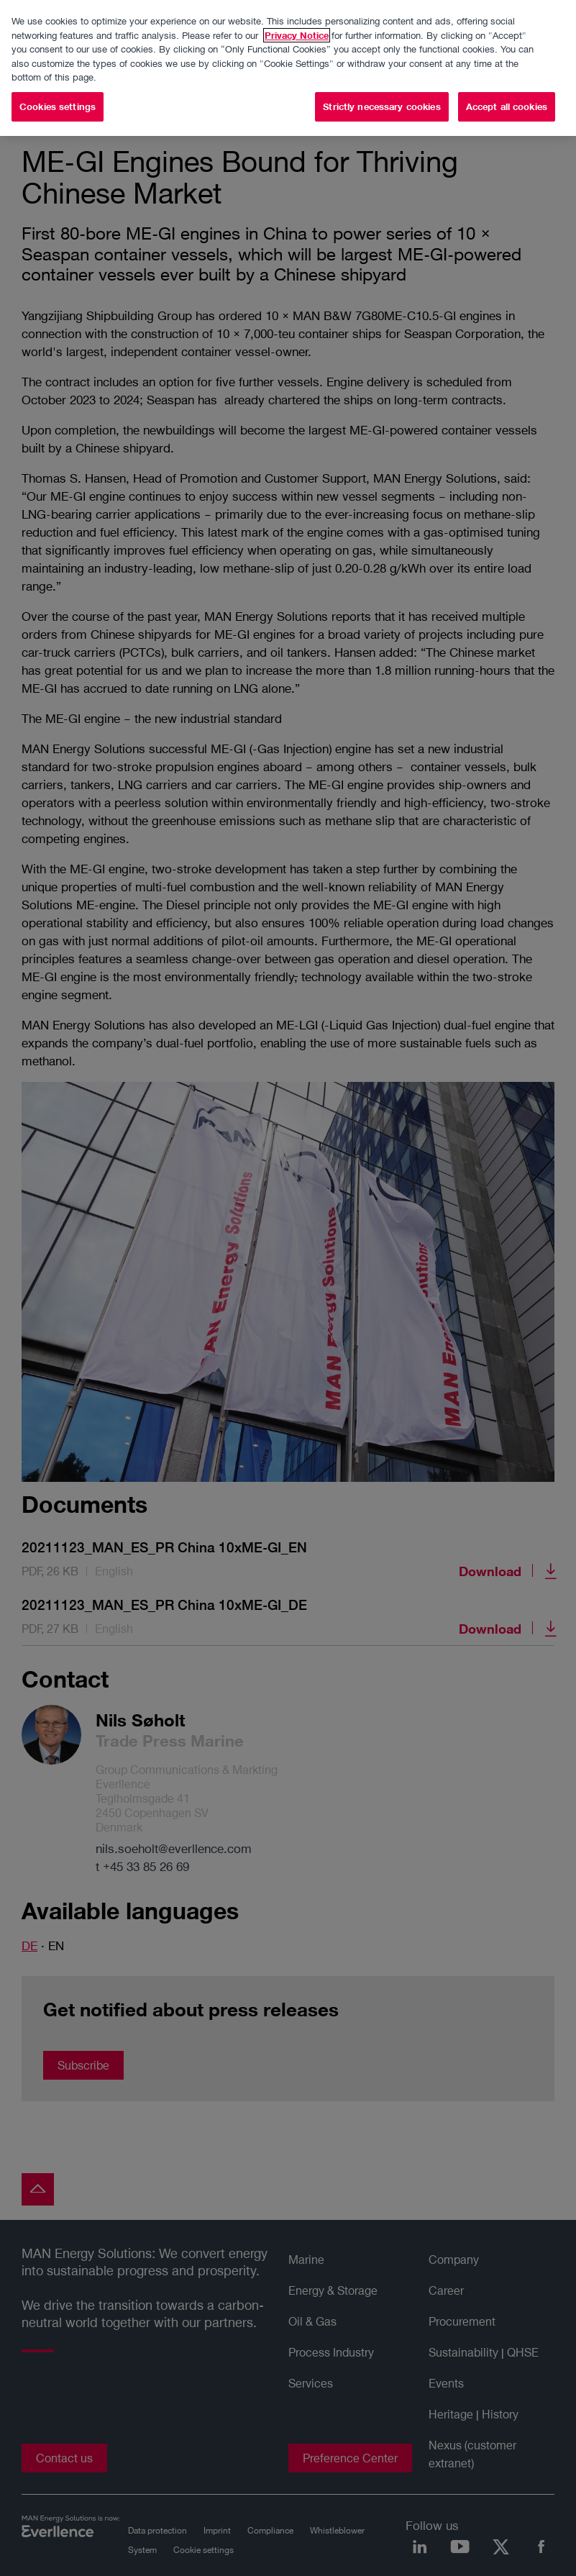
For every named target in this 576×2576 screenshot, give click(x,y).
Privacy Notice (297, 35)
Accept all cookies (506, 106)
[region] (288, 68)
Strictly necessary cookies (381, 106)
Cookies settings (57, 106)
